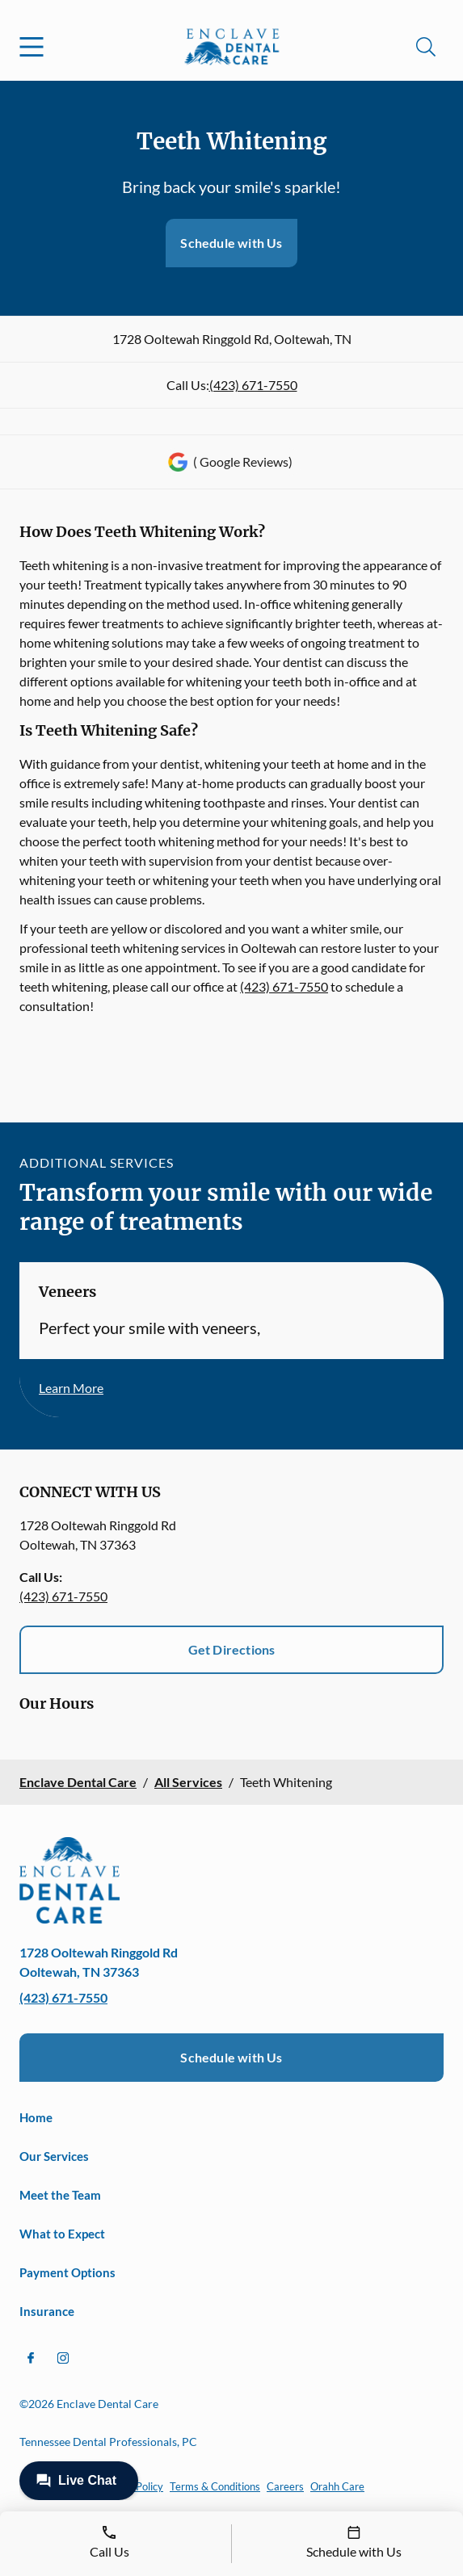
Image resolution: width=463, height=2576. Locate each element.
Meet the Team (60, 2195)
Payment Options (67, 2272)
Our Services (54, 2156)
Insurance (46, 2311)
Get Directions (232, 1649)
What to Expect (62, 2233)
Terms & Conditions (215, 2486)
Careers (285, 2486)
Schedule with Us (231, 242)
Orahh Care (337, 2486)
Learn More (71, 1387)
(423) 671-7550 (253, 384)
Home (36, 2117)
